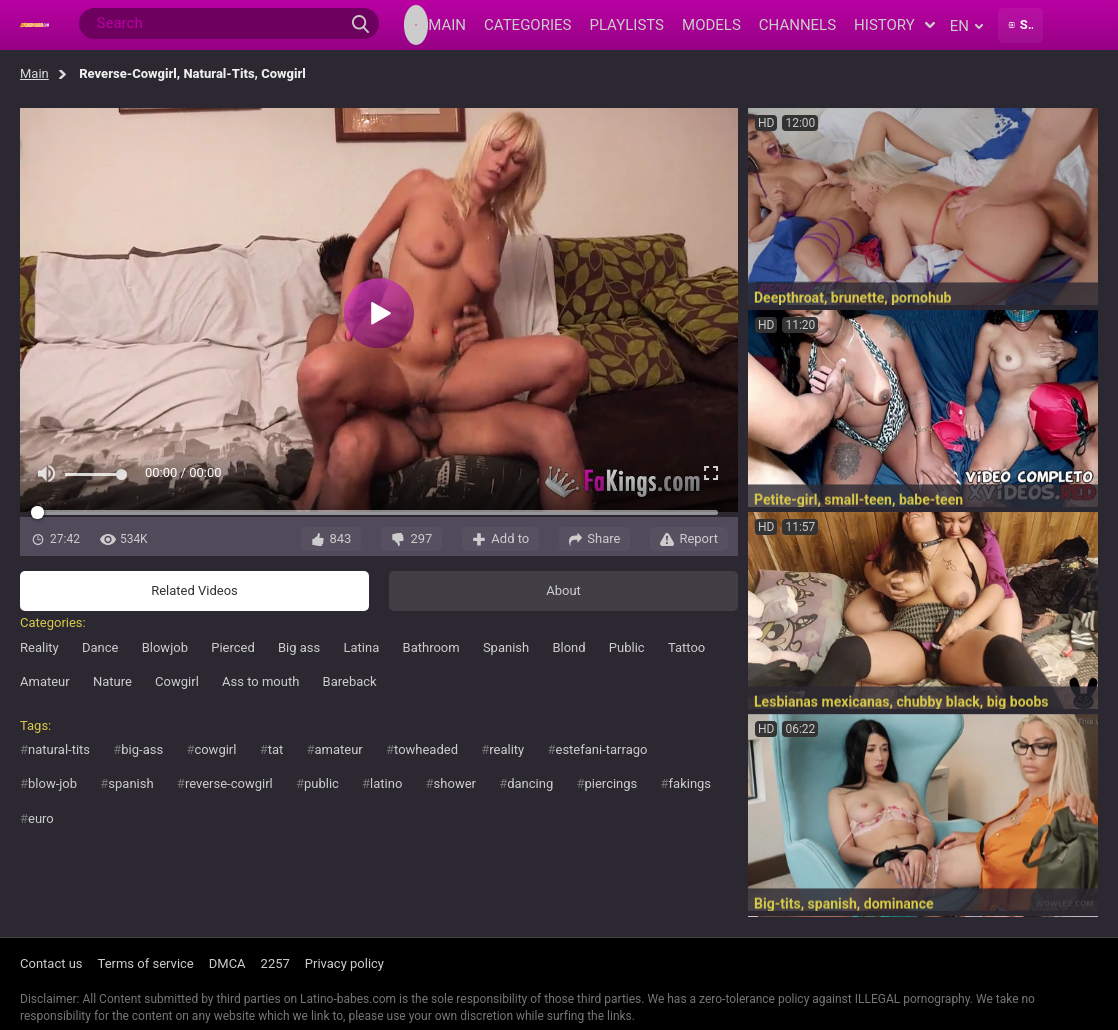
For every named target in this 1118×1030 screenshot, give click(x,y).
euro (41, 818)
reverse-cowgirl (229, 783)
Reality (39, 647)
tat (276, 749)
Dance (100, 647)
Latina (362, 647)
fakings (690, 783)
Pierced (233, 647)
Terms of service (146, 963)
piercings (611, 783)
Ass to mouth (260, 681)
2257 (275, 963)
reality (506, 749)
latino (386, 783)
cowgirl (215, 749)
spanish (130, 783)
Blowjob (165, 647)
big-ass (142, 749)
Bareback (350, 681)
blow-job (52, 783)
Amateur (45, 681)
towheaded (426, 749)
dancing (530, 783)
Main (34, 73)
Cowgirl (177, 681)
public (321, 783)
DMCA (227, 963)
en (966, 26)
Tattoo (686, 647)
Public (627, 647)
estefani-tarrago (601, 749)
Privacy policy (344, 963)
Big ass (299, 647)
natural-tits (59, 749)
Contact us (51, 963)
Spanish (506, 647)
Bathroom (431, 647)
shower (455, 783)
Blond (568, 647)
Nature (112, 681)
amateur (338, 749)
